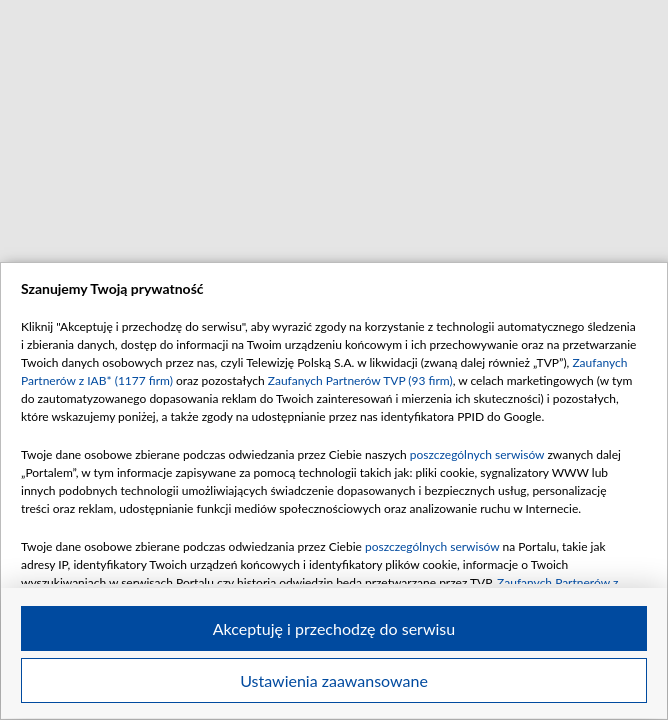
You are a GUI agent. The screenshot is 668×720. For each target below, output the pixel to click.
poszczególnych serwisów (477, 454)
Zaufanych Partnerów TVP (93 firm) (360, 380)
